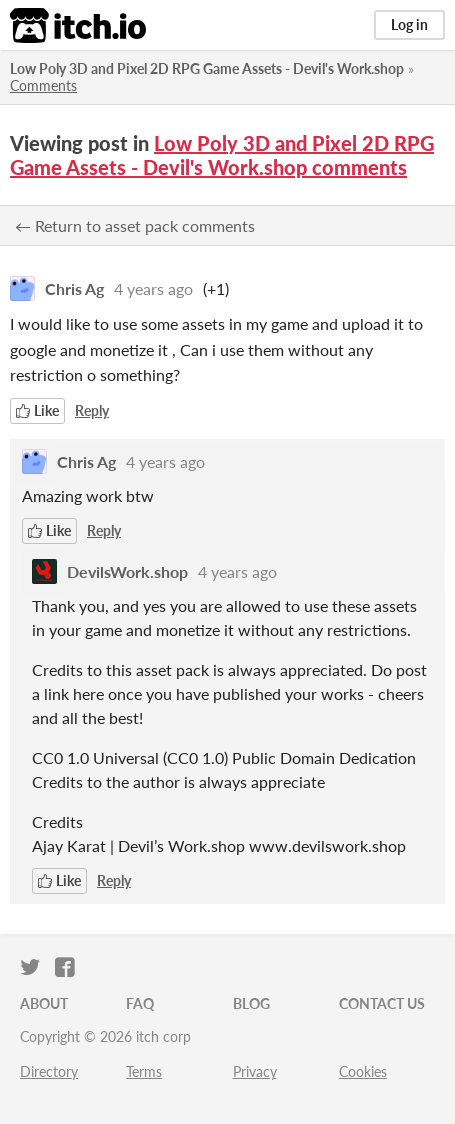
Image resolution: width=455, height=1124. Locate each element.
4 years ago (153, 288)
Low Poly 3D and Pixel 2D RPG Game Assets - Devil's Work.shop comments (222, 155)
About (44, 1003)
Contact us (382, 1003)
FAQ (140, 1003)
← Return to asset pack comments (135, 225)
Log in (409, 24)
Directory (49, 1071)
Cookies (363, 1071)
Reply (92, 410)
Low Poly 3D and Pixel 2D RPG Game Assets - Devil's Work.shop (207, 68)
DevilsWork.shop (127, 571)
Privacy (255, 1071)
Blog (251, 1003)
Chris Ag (74, 288)
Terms (144, 1071)
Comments (43, 85)
